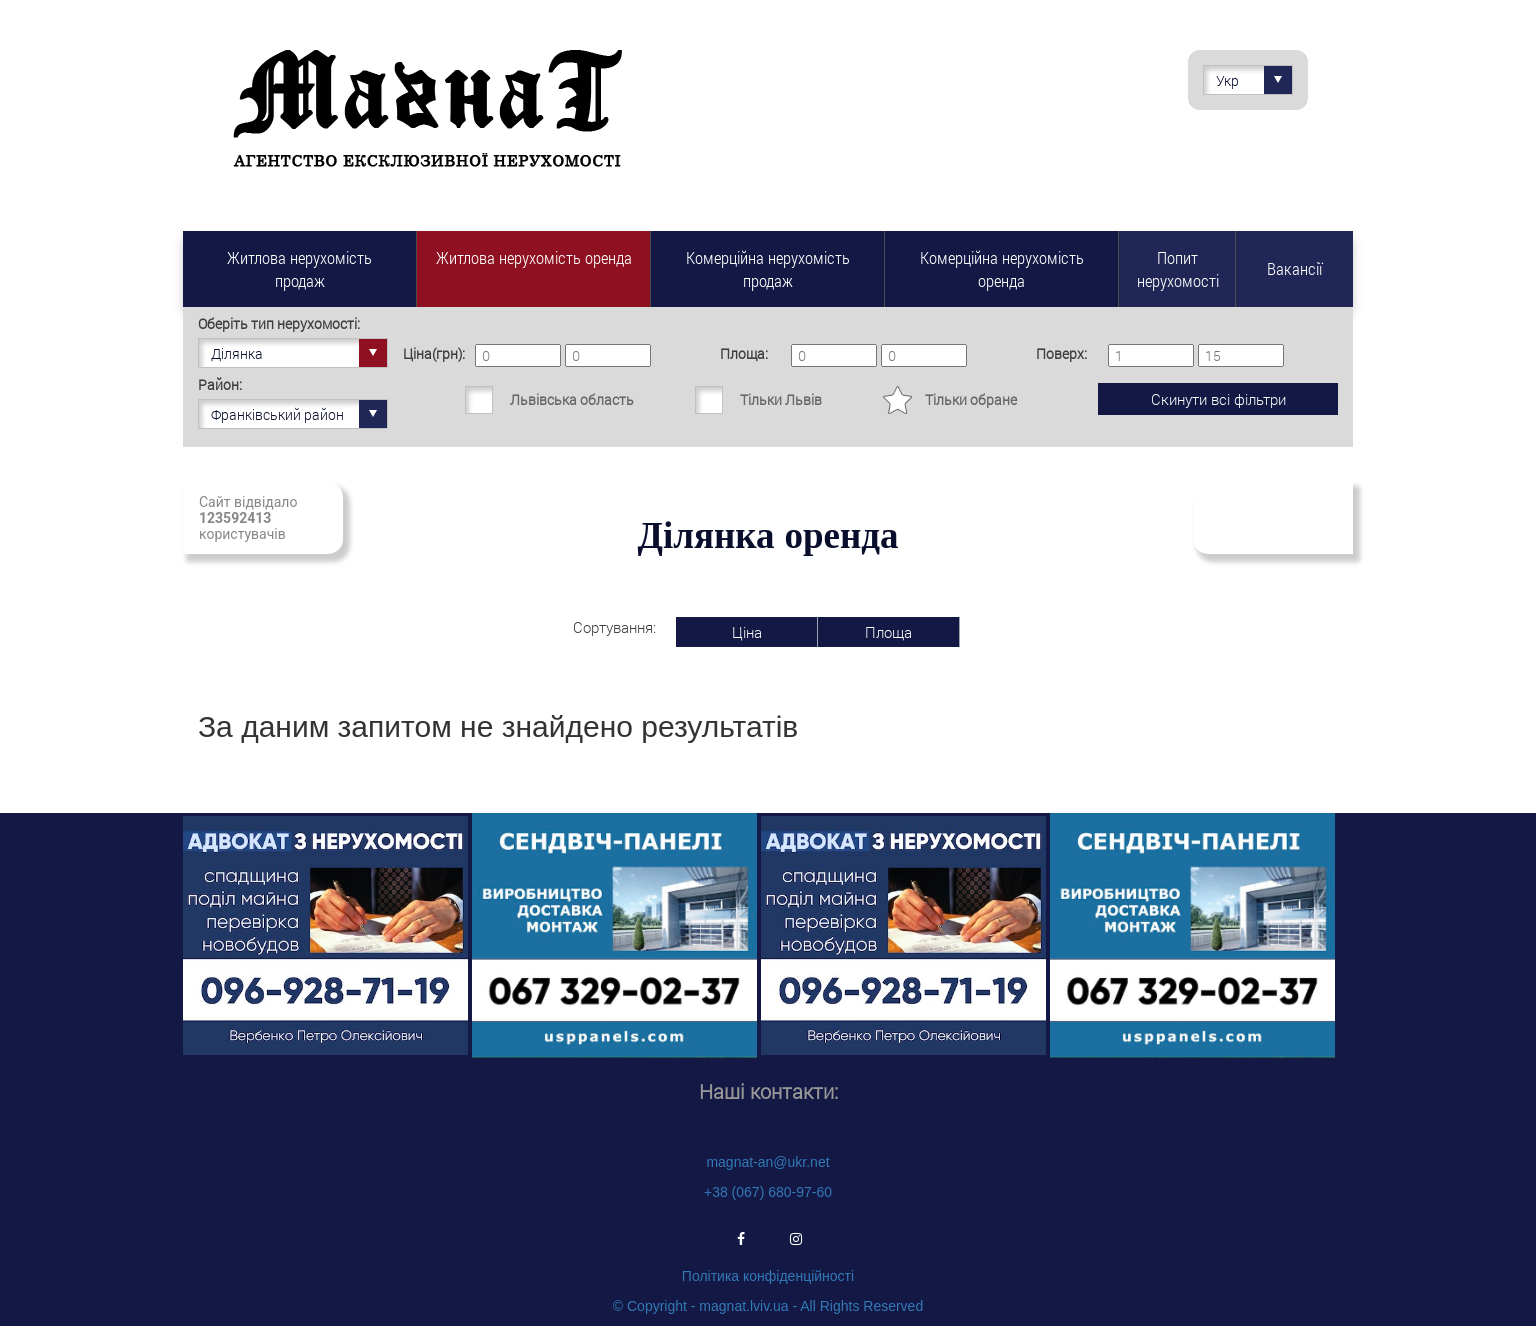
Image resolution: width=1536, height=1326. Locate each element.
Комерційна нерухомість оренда (1002, 269)
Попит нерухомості (1178, 269)
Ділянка (299, 353)
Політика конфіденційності (768, 1276)
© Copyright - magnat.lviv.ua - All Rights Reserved (768, 1306)
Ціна (747, 632)
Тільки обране (971, 399)
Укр (1254, 80)
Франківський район (299, 414)
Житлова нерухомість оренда (534, 257)
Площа (888, 632)
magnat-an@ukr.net (767, 1162)
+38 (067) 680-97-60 (768, 1192)
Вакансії (1294, 268)
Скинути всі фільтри (1218, 399)
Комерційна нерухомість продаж (768, 269)
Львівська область (572, 399)
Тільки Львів (781, 399)
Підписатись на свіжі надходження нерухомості (1271, 518)
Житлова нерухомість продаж (299, 269)
